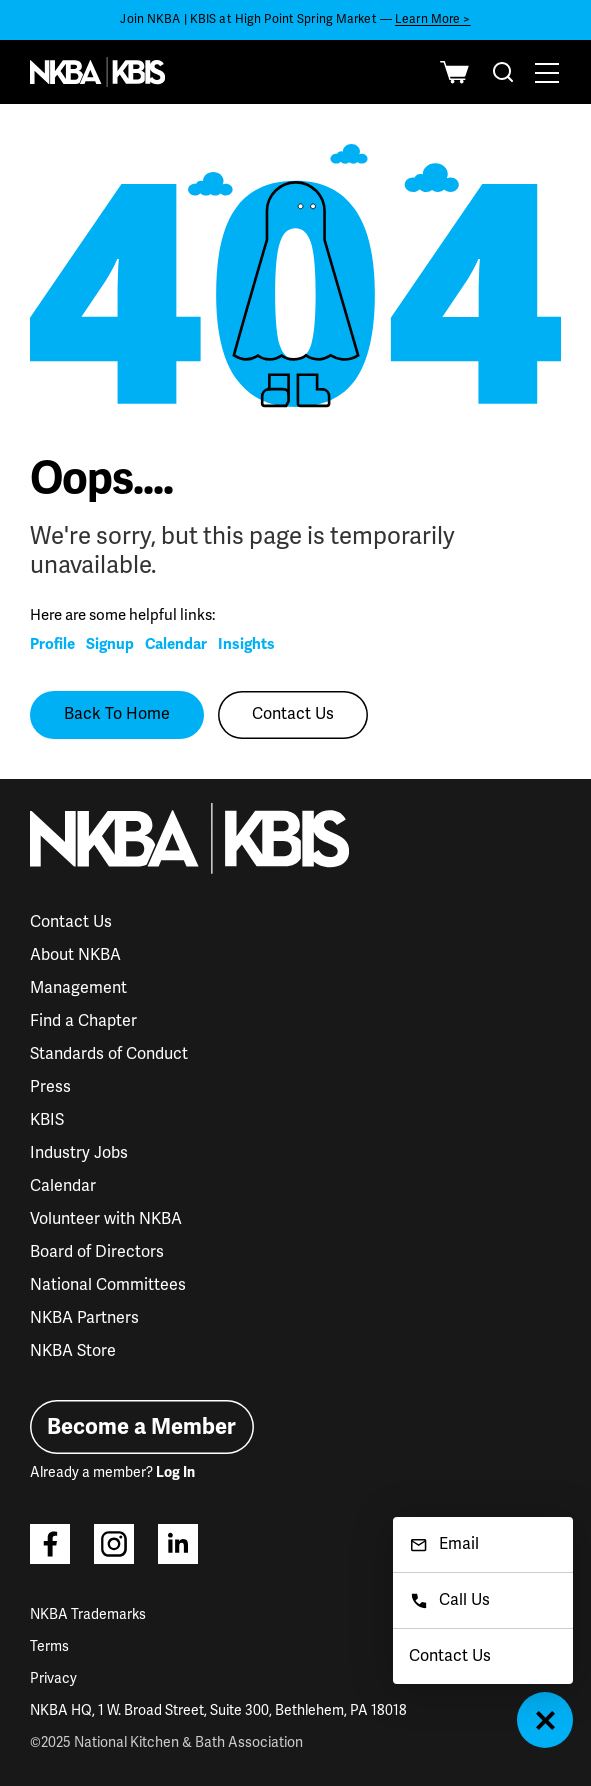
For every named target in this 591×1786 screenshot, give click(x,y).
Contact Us (293, 714)
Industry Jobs (79, 1153)
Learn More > (432, 19)
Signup (110, 644)
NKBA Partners (84, 1318)
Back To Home (117, 714)
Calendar (176, 644)
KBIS (47, 1120)
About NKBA (75, 955)
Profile (52, 644)
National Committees (108, 1285)
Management (78, 988)
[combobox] (503, 72)
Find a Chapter (83, 1021)
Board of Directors (97, 1252)
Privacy (53, 1678)
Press (50, 1087)
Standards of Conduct (109, 1054)
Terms (49, 1646)
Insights (246, 644)
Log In (175, 1472)
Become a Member (141, 1426)
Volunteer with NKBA (106, 1219)
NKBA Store (73, 1351)
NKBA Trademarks (88, 1614)
